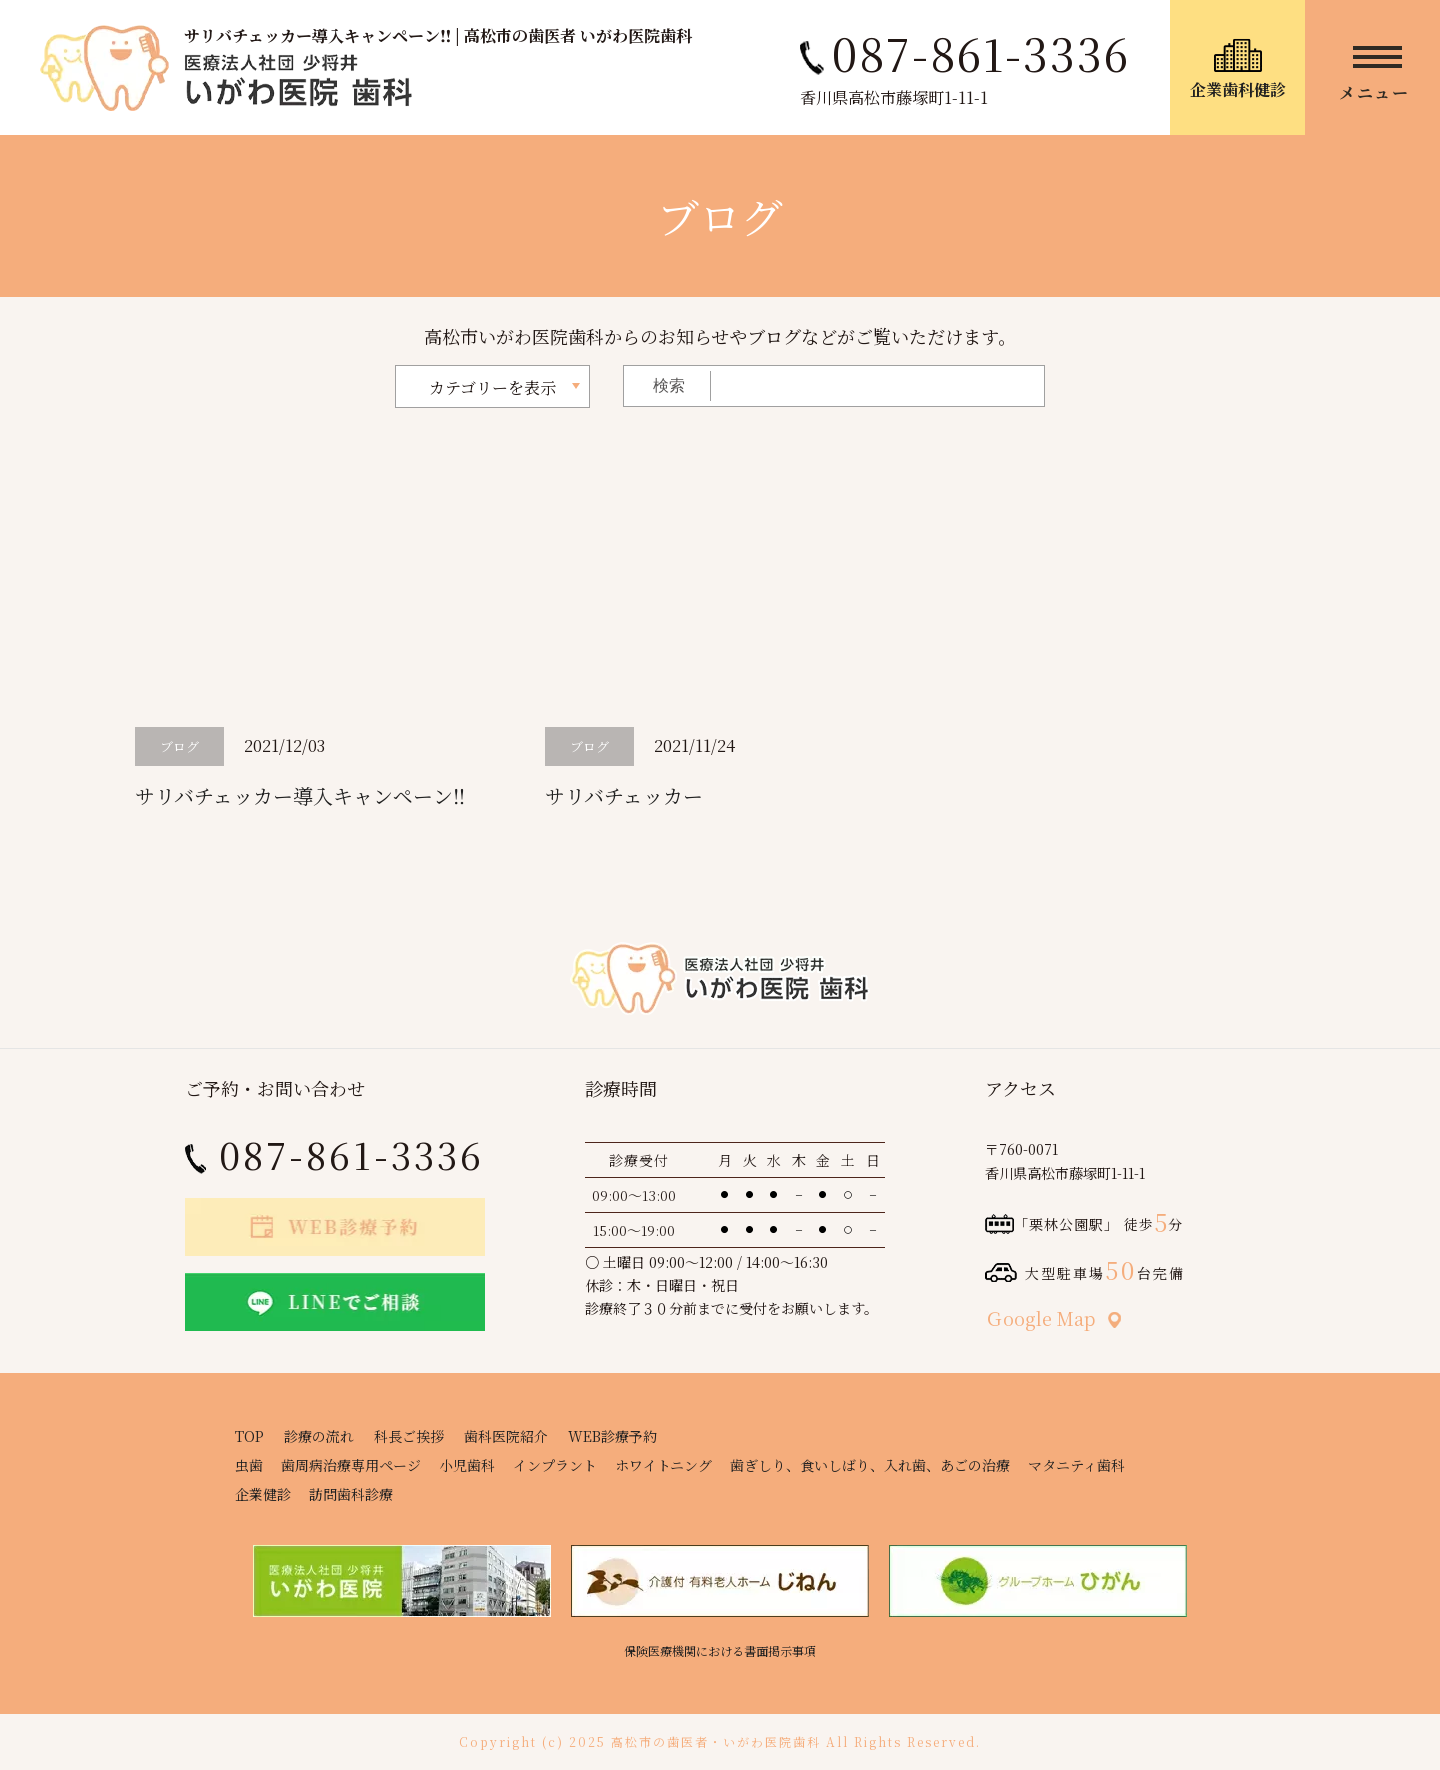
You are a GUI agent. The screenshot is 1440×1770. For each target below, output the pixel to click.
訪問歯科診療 (351, 1494)
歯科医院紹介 (506, 1436)
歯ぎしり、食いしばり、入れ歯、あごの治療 (870, 1465)
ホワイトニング (663, 1465)
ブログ (179, 746)
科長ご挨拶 (409, 1436)
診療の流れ (319, 1436)
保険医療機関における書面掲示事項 (720, 1650)
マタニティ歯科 (1076, 1465)
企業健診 (263, 1494)
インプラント (555, 1465)
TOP (249, 1436)
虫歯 (249, 1465)
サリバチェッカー (624, 795)
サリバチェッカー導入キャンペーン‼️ (300, 795)
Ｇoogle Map (1053, 1318)
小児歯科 (467, 1465)
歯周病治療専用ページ (351, 1465)
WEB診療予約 (612, 1436)
